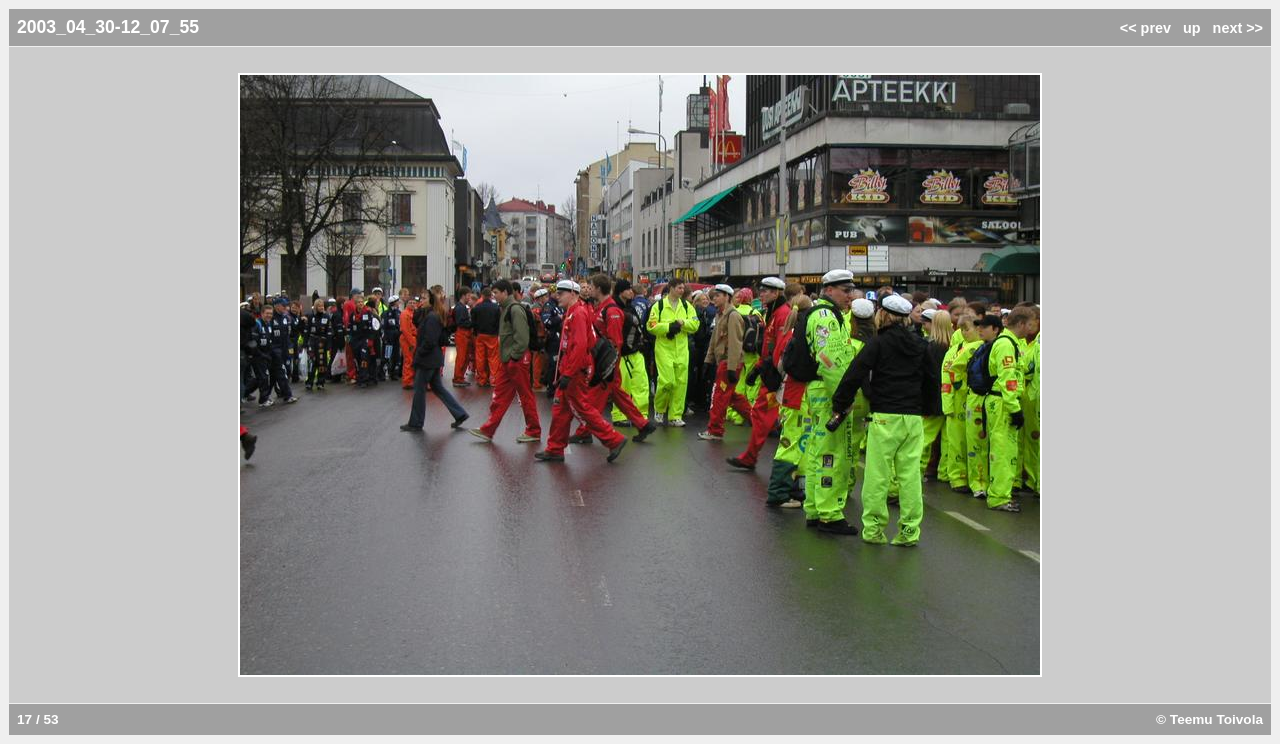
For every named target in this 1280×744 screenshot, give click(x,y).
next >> (1238, 28)
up (1192, 28)
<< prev (1145, 28)
